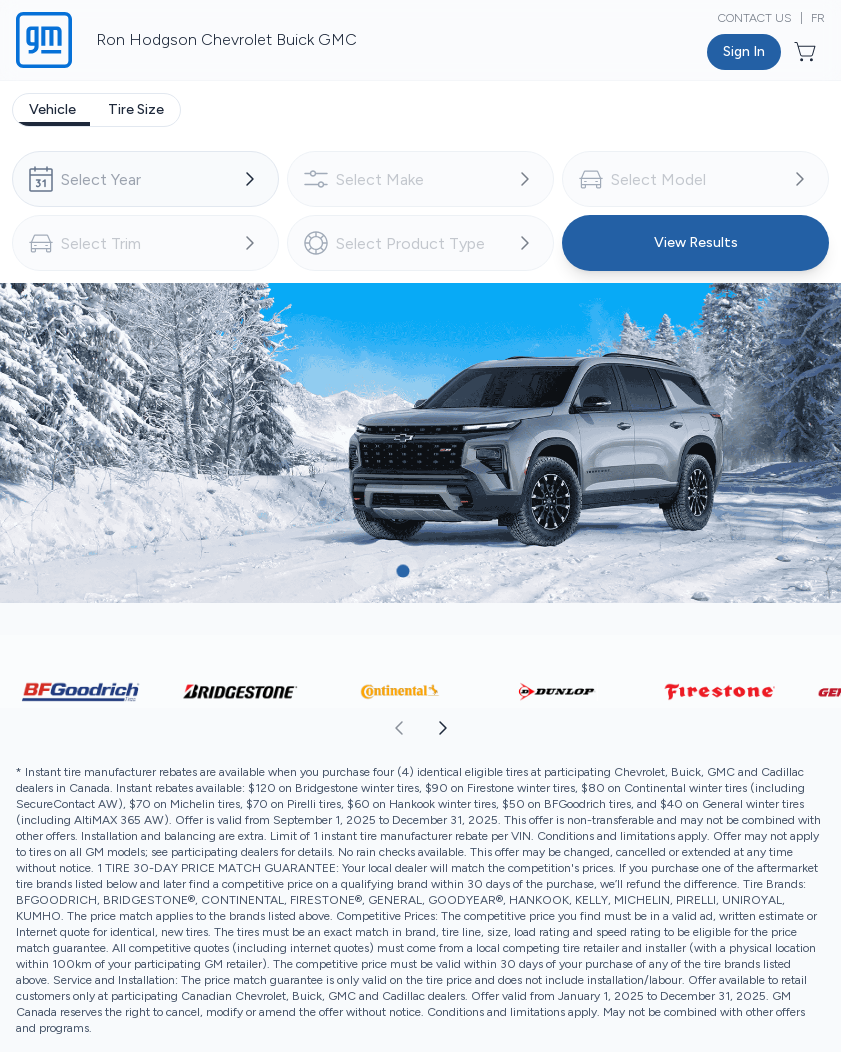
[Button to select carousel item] (367, 571)
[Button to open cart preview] (807, 52)
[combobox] (145, 179)
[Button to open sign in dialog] (744, 52)
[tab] (52, 110)
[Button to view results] (695, 243)
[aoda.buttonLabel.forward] (630, 728)
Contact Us (755, 18)
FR (818, 18)
